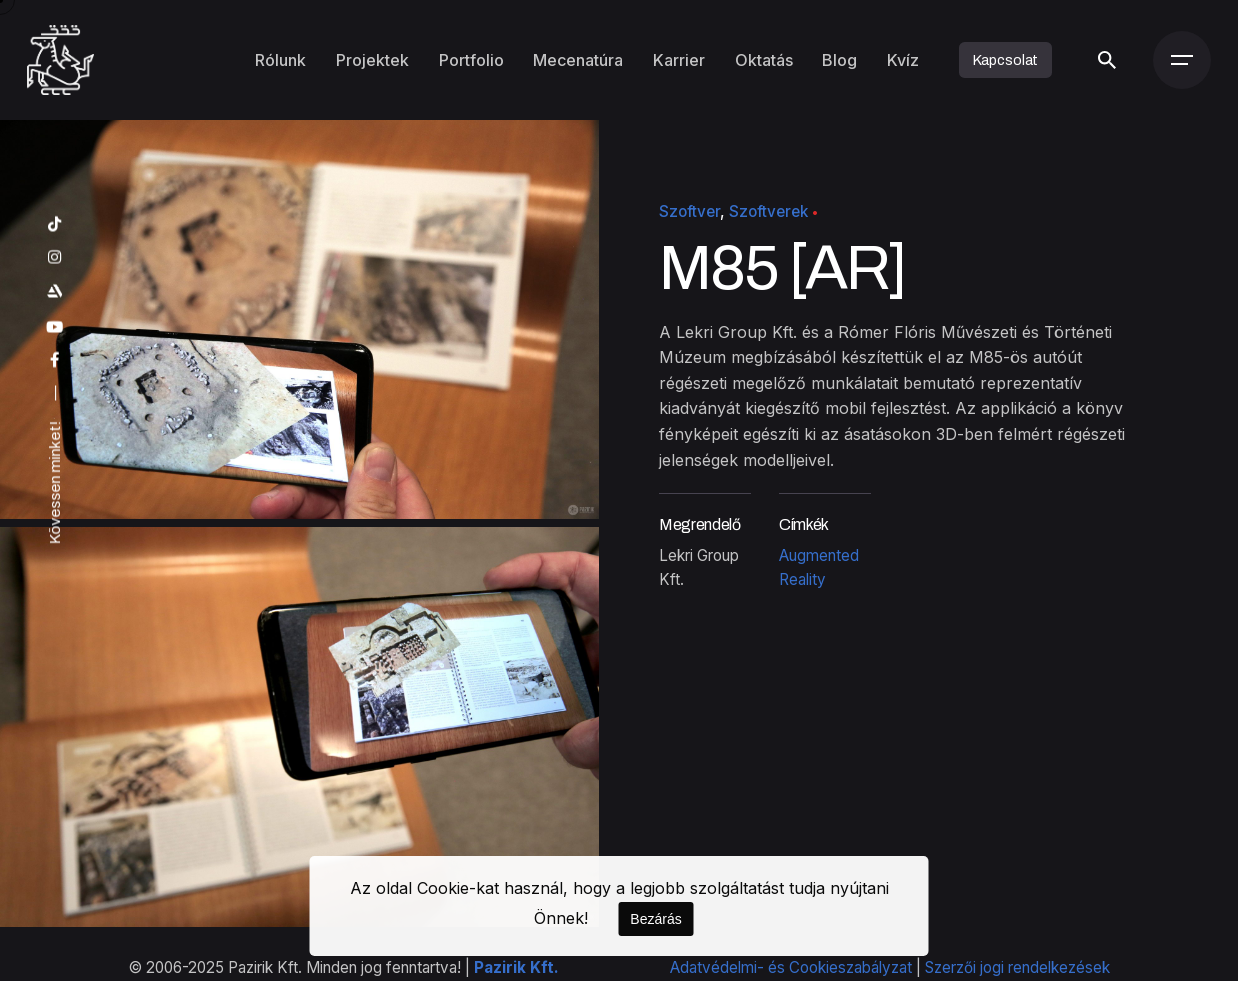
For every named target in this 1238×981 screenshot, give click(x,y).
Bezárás (655, 919)
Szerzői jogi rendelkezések (1017, 967)
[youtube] (55, 326)
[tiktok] (55, 223)
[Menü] (1182, 60)
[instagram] (55, 256)
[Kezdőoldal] (60, 60)
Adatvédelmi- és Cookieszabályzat (791, 967)
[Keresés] (1107, 60)
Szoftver (689, 211)
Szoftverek (768, 211)
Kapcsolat (1006, 60)
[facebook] (55, 360)
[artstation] (55, 290)
